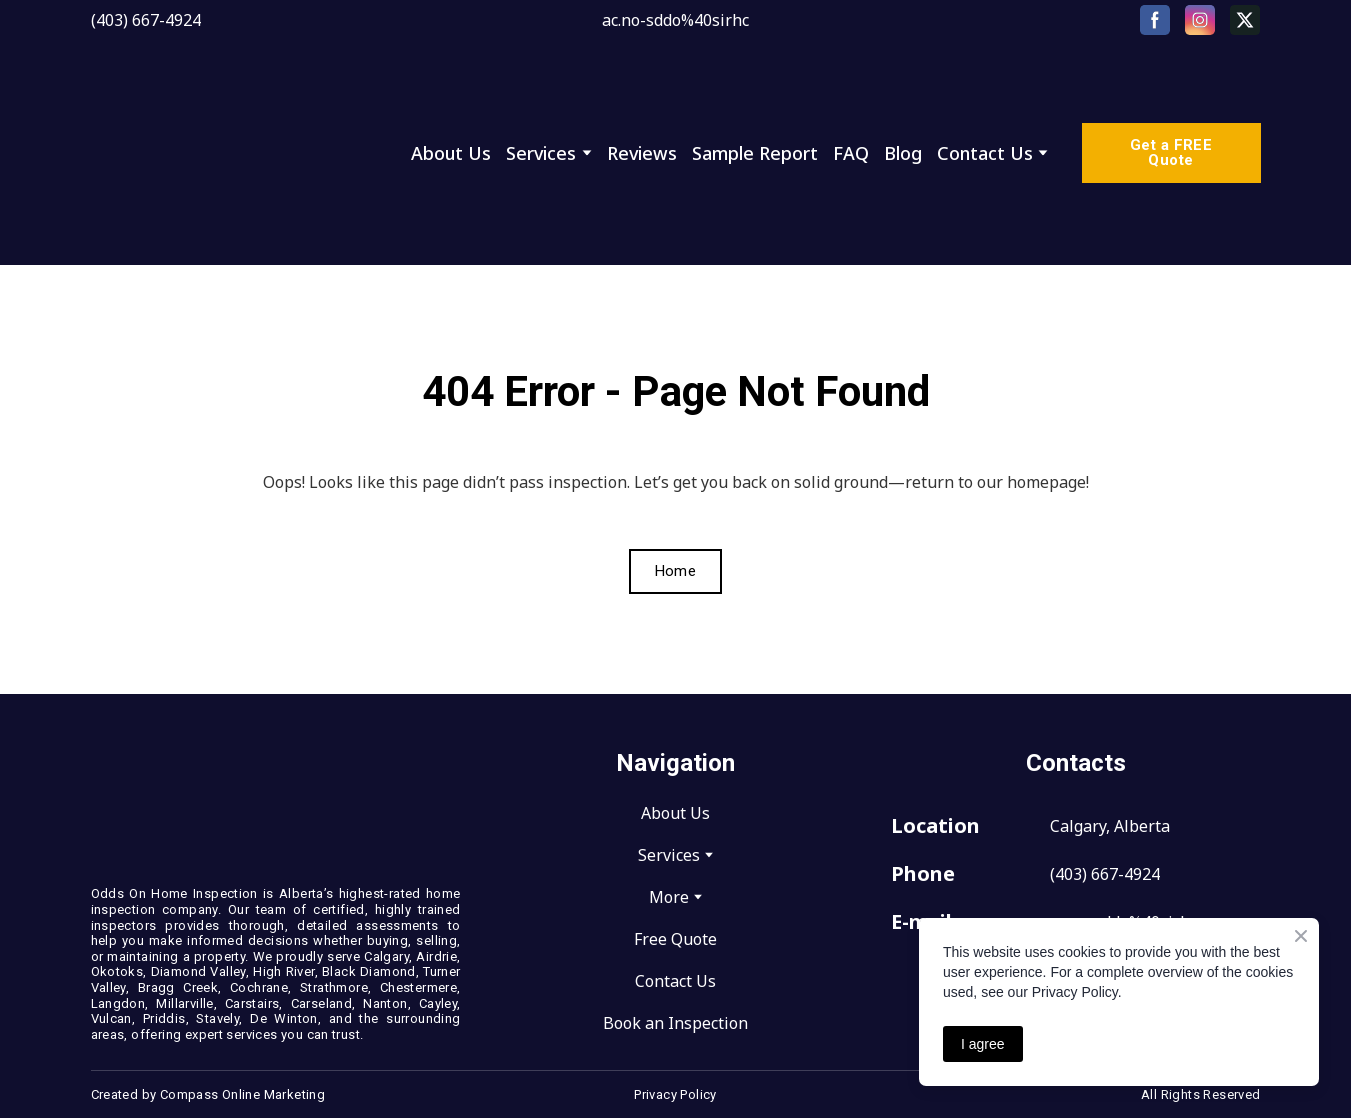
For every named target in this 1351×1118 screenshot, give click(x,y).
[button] (1155, 20)
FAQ (851, 153)
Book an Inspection (675, 1023)
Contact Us (985, 153)
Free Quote (675, 939)
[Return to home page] (235, 152)
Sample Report (755, 153)
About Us (451, 153)
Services (541, 153)
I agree (983, 1044)
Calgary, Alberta (1110, 826)
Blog (903, 153)
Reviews (642, 153)
